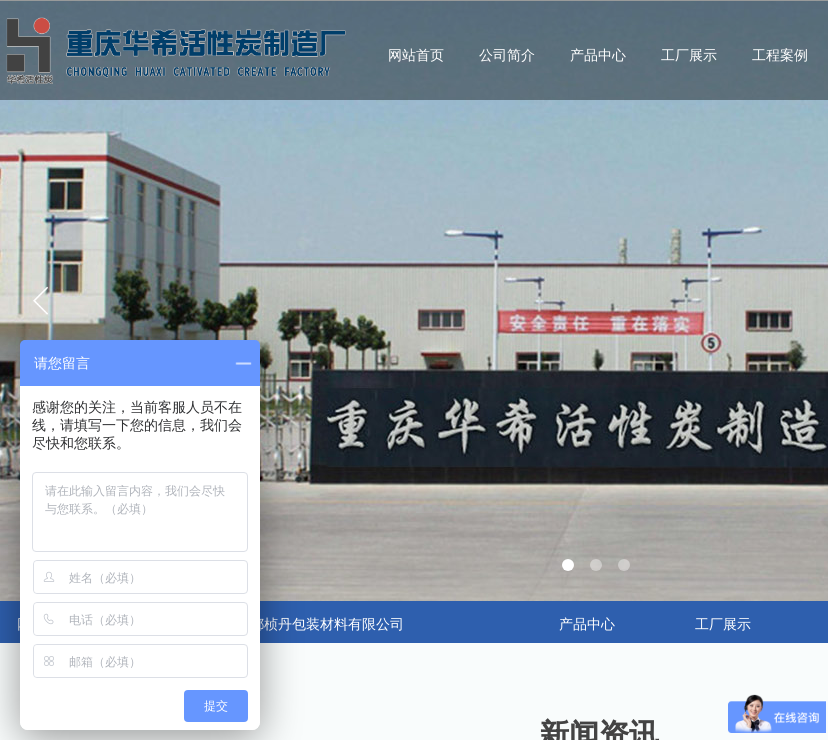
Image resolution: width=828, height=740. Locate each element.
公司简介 (507, 55)
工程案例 (780, 55)
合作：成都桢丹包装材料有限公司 (299, 624)
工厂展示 (689, 55)
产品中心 (598, 55)
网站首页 (416, 55)
